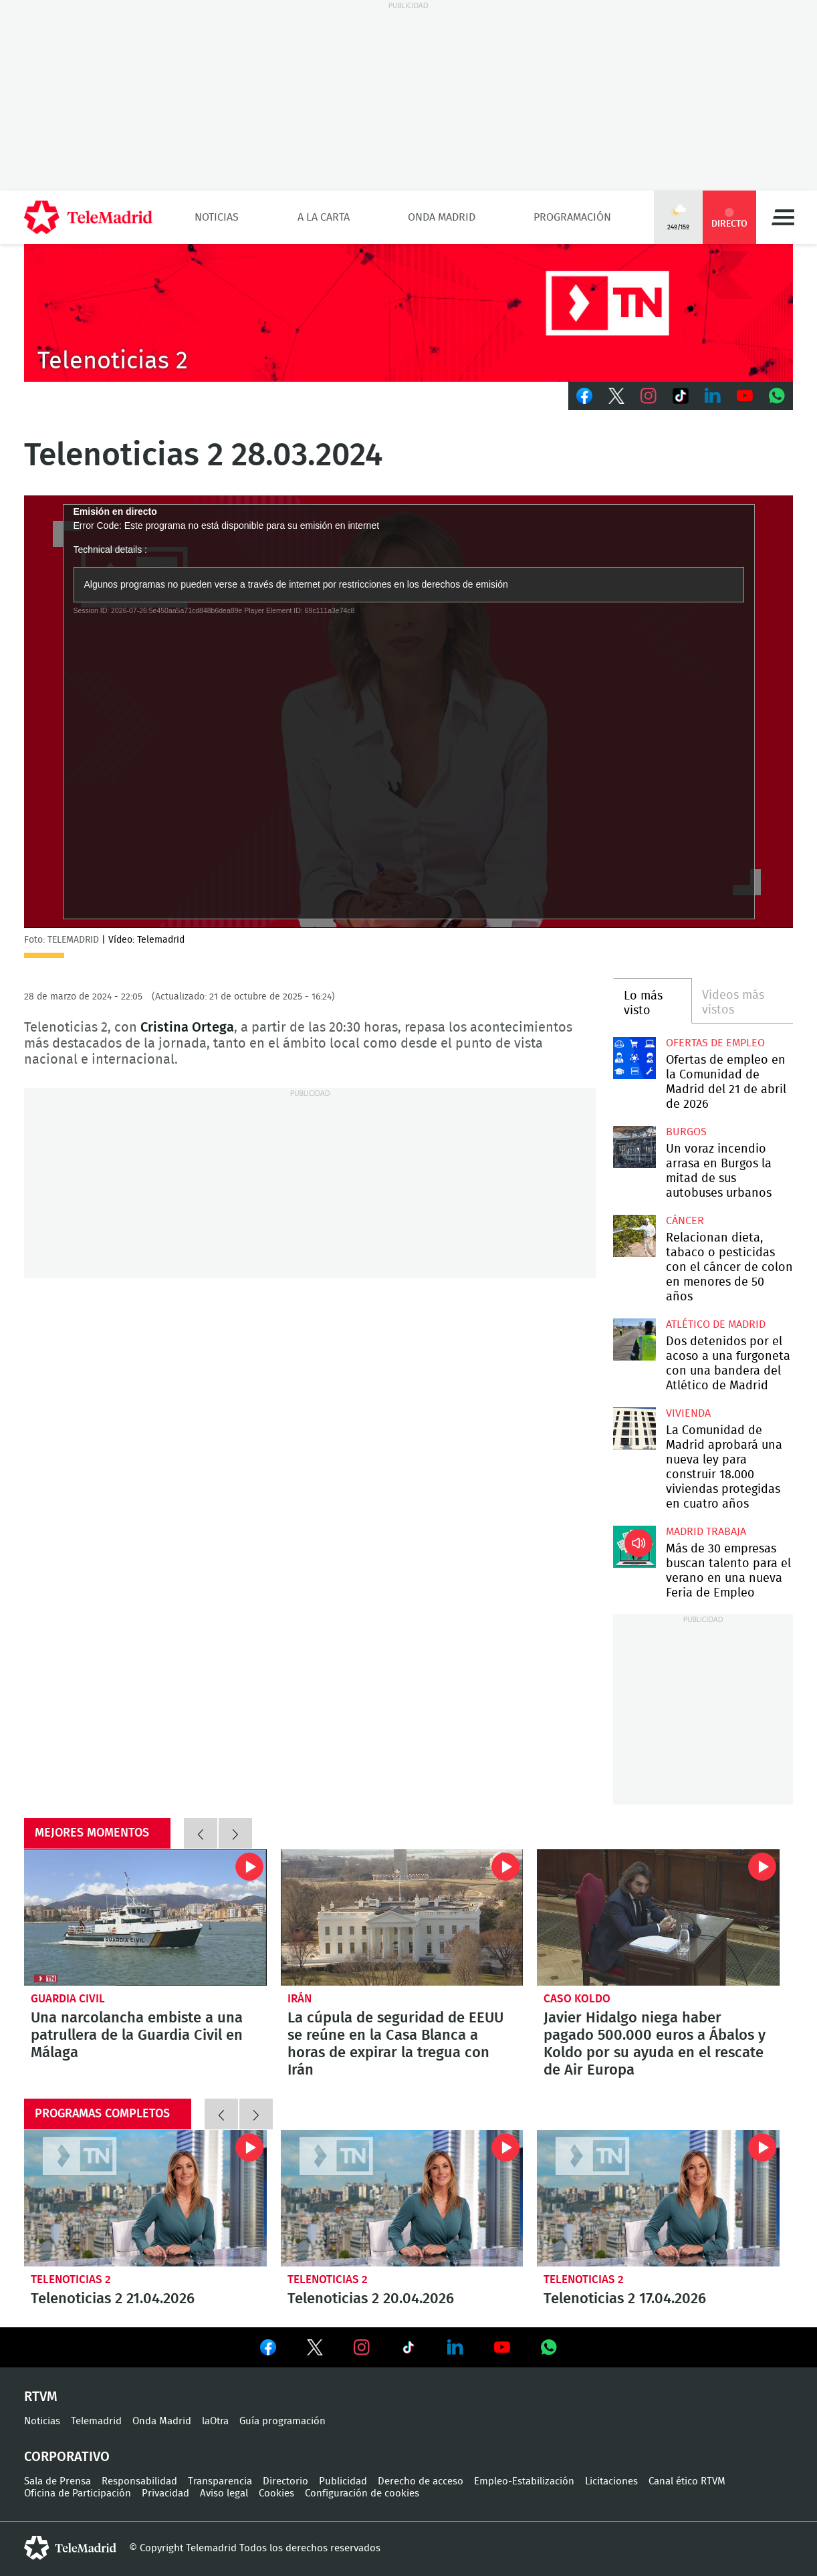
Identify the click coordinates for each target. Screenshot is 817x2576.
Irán (299, 1998)
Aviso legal (224, 2493)
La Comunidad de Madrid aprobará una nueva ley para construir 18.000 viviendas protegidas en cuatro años (634, 1428)
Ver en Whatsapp (549, 2347)
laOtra (215, 2421)
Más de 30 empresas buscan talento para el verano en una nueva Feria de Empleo (634, 1547)
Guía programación (282, 2421)
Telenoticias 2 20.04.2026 (402, 2198)
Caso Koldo (577, 1998)
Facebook (584, 396)
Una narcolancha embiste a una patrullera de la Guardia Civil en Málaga (145, 1917)
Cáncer (685, 1220)
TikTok (681, 396)
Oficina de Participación (77, 2493)
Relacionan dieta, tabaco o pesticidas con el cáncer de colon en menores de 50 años (634, 1236)
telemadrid (70, 2548)
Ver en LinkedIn (455, 2347)
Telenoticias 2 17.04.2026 (658, 2198)
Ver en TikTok (408, 2350)
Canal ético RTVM (687, 2481)
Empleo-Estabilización (524, 2481)
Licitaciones (611, 2481)
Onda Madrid (441, 217)
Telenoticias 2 (71, 2279)
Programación (572, 217)
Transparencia (220, 2481)
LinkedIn (713, 396)
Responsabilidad (139, 2481)
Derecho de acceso (420, 2481)
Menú (783, 217)
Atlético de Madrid (716, 1324)
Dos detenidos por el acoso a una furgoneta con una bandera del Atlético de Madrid (634, 1339)
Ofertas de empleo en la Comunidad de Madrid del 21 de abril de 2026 (634, 1058)
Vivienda (688, 1413)
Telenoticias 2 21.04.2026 (145, 2198)
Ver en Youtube (502, 2347)
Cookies (276, 2493)
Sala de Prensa (57, 2481)
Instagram (648, 396)
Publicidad (343, 2481)
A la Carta (324, 217)
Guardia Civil (68, 1998)
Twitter (616, 396)
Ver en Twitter (315, 2350)
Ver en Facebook (268, 2350)
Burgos (686, 1132)
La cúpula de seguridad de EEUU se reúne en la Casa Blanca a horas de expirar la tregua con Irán (402, 1917)
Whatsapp (777, 396)
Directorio (285, 2481)
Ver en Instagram (361, 2347)
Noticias (217, 217)
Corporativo (67, 2457)
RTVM (40, 2397)
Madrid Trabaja (706, 1531)
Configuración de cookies (362, 2493)
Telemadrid (96, 2421)
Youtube (745, 396)
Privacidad (165, 2493)
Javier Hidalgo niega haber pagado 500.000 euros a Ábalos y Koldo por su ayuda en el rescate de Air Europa (658, 1917)
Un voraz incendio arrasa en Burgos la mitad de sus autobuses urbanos (634, 1147)
